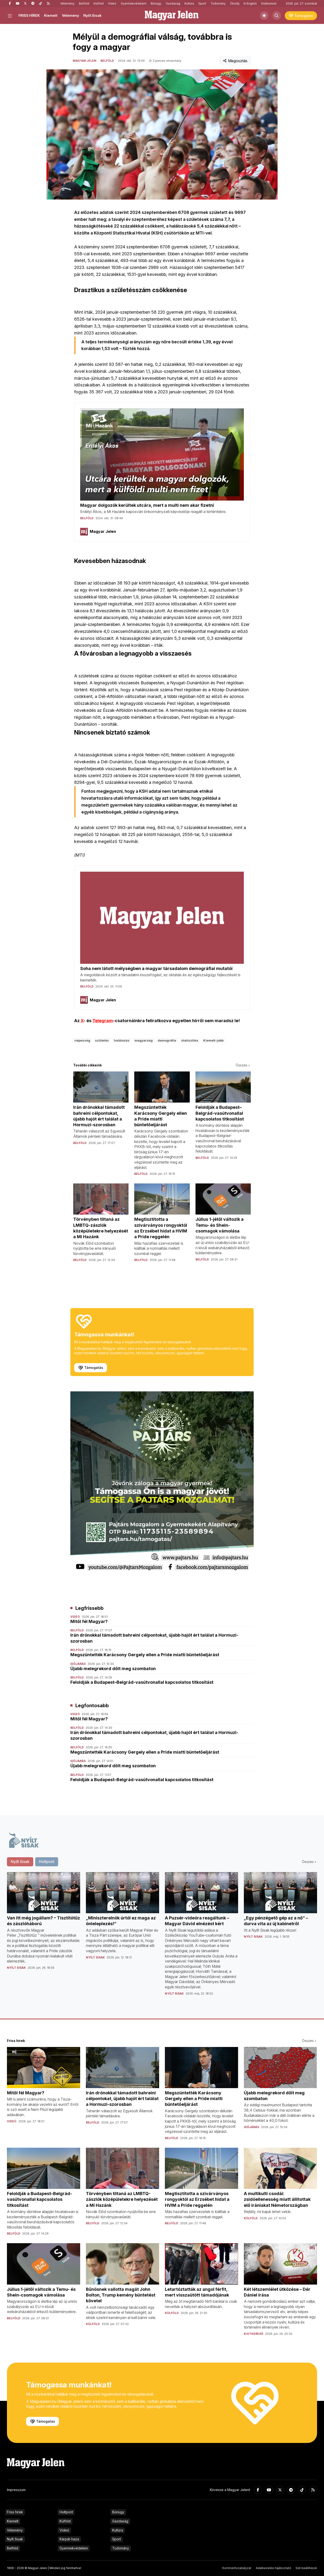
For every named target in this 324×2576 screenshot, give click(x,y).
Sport (202, 3)
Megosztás (235, 60)
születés (102, 1040)
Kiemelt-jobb (213, 1040)
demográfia (167, 1040)
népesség (82, 1040)
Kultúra (189, 3)
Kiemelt (50, 15)
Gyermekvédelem (133, 3)
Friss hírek (15, 2512)
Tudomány (218, 3)
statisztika (189, 1040)
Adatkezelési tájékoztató (273, 2568)
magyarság (143, 1040)
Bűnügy (156, 3)
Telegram (102, 1020)
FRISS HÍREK (29, 15)
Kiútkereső (268, 3)
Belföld (84, 3)
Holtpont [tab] (46, 1861)
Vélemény (67, 3)
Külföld (99, 3)
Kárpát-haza (69, 2539)
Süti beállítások (306, 2568)
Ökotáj (234, 3)
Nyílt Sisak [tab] (20, 1861)
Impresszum (16, 2490)
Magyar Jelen (84, 60)
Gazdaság (173, 3)
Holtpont (66, 2512)
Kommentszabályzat (236, 2568)
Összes (243, 1065)
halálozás (121, 1040)
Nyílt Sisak (92, 15)
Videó (112, 3)
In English (250, 3)
